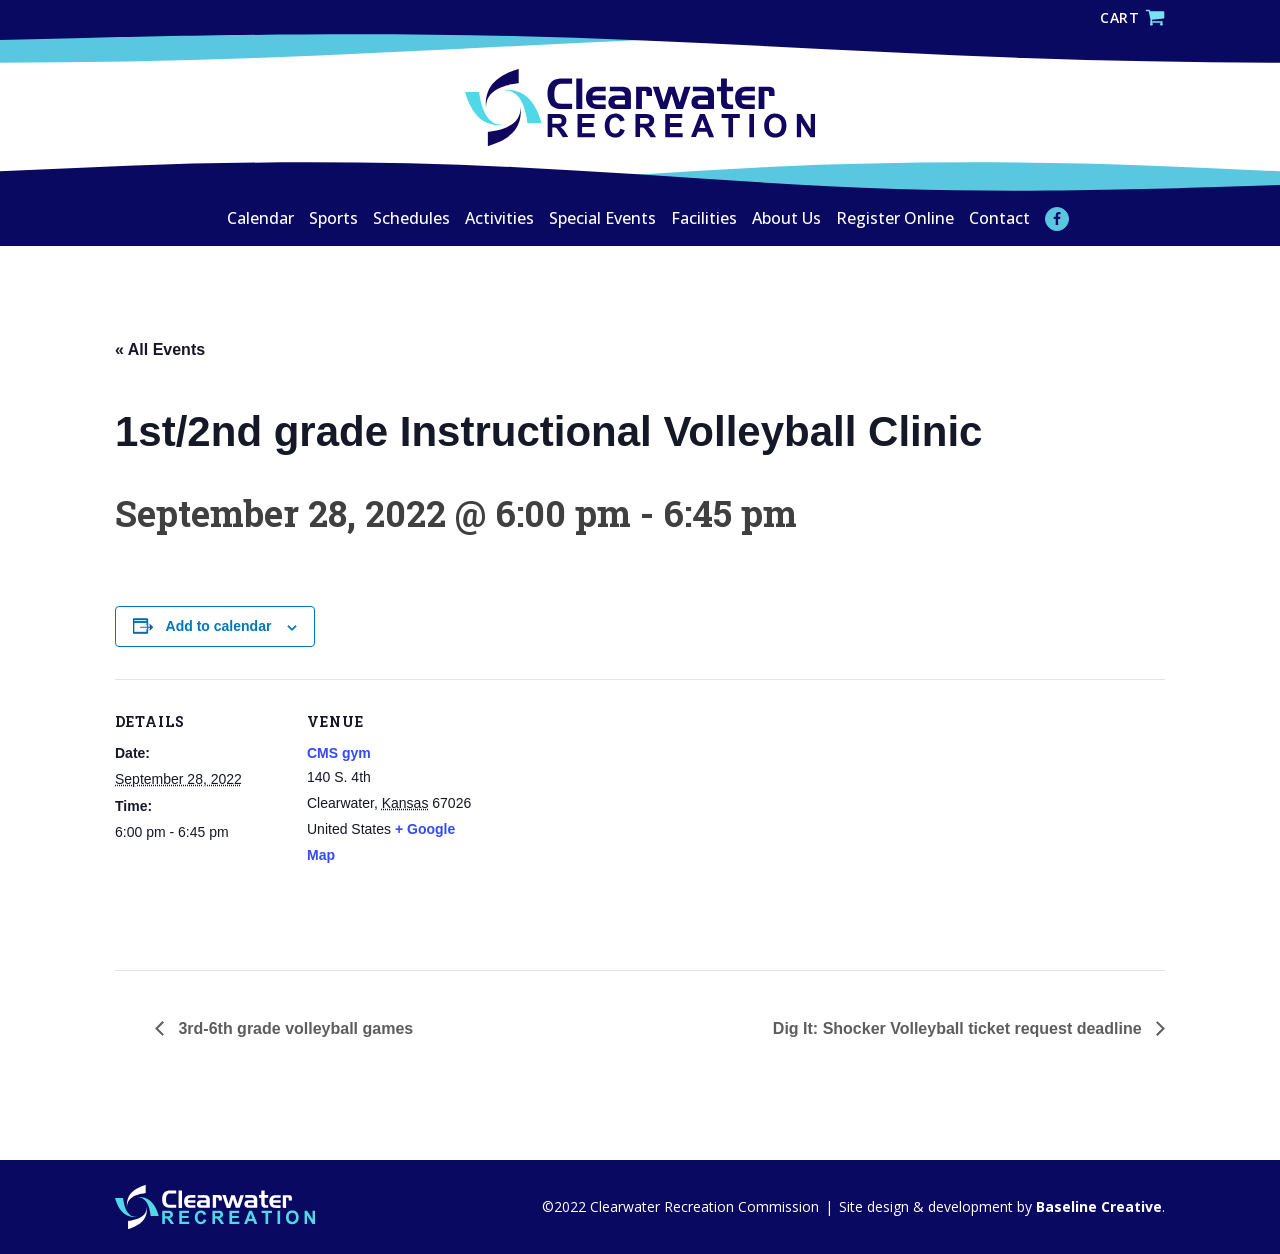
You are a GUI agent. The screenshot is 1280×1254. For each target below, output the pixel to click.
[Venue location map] (604, 817)
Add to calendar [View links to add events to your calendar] (219, 626)
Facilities (704, 218)
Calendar (260, 218)
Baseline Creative (1097, 1206)
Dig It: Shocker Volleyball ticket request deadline (959, 1028)
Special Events (602, 218)
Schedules (411, 218)
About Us (786, 218)
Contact (999, 218)
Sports (333, 218)
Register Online (895, 218)
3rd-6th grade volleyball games (293, 1028)
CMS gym (339, 753)
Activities (499, 218)
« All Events (160, 349)
